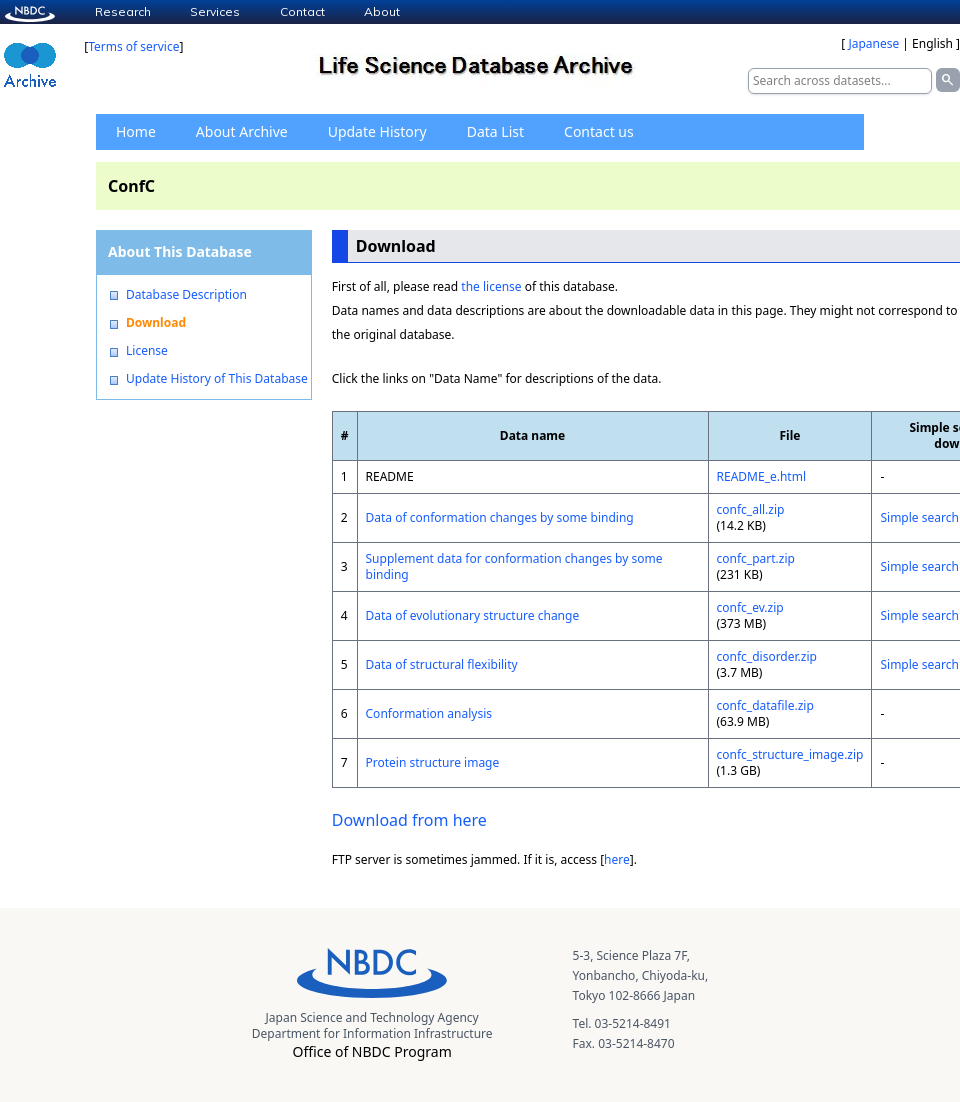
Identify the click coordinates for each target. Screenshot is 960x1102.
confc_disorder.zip (767, 656)
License (147, 351)
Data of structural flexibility (442, 664)
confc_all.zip (751, 509)
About (382, 11)
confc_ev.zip (750, 607)
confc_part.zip (756, 558)
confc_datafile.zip (765, 705)
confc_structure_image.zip (790, 754)
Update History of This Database (217, 379)
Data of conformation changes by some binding (500, 517)
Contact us (599, 131)
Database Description (186, 295)
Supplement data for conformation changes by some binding (514, 566)
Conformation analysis (429, 713)
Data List (495, 131)
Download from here (409, 820)
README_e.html (762, 476)
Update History (377, 131)
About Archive (242, 131)
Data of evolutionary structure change (473, 615)
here (617, 859)
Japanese (873, 43)
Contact (302, 11)
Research (123, 11)
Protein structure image (433, 762)
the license (491, 286)
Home (136, 131)
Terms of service (133, 46)
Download (156, 323)
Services (215, 11)
